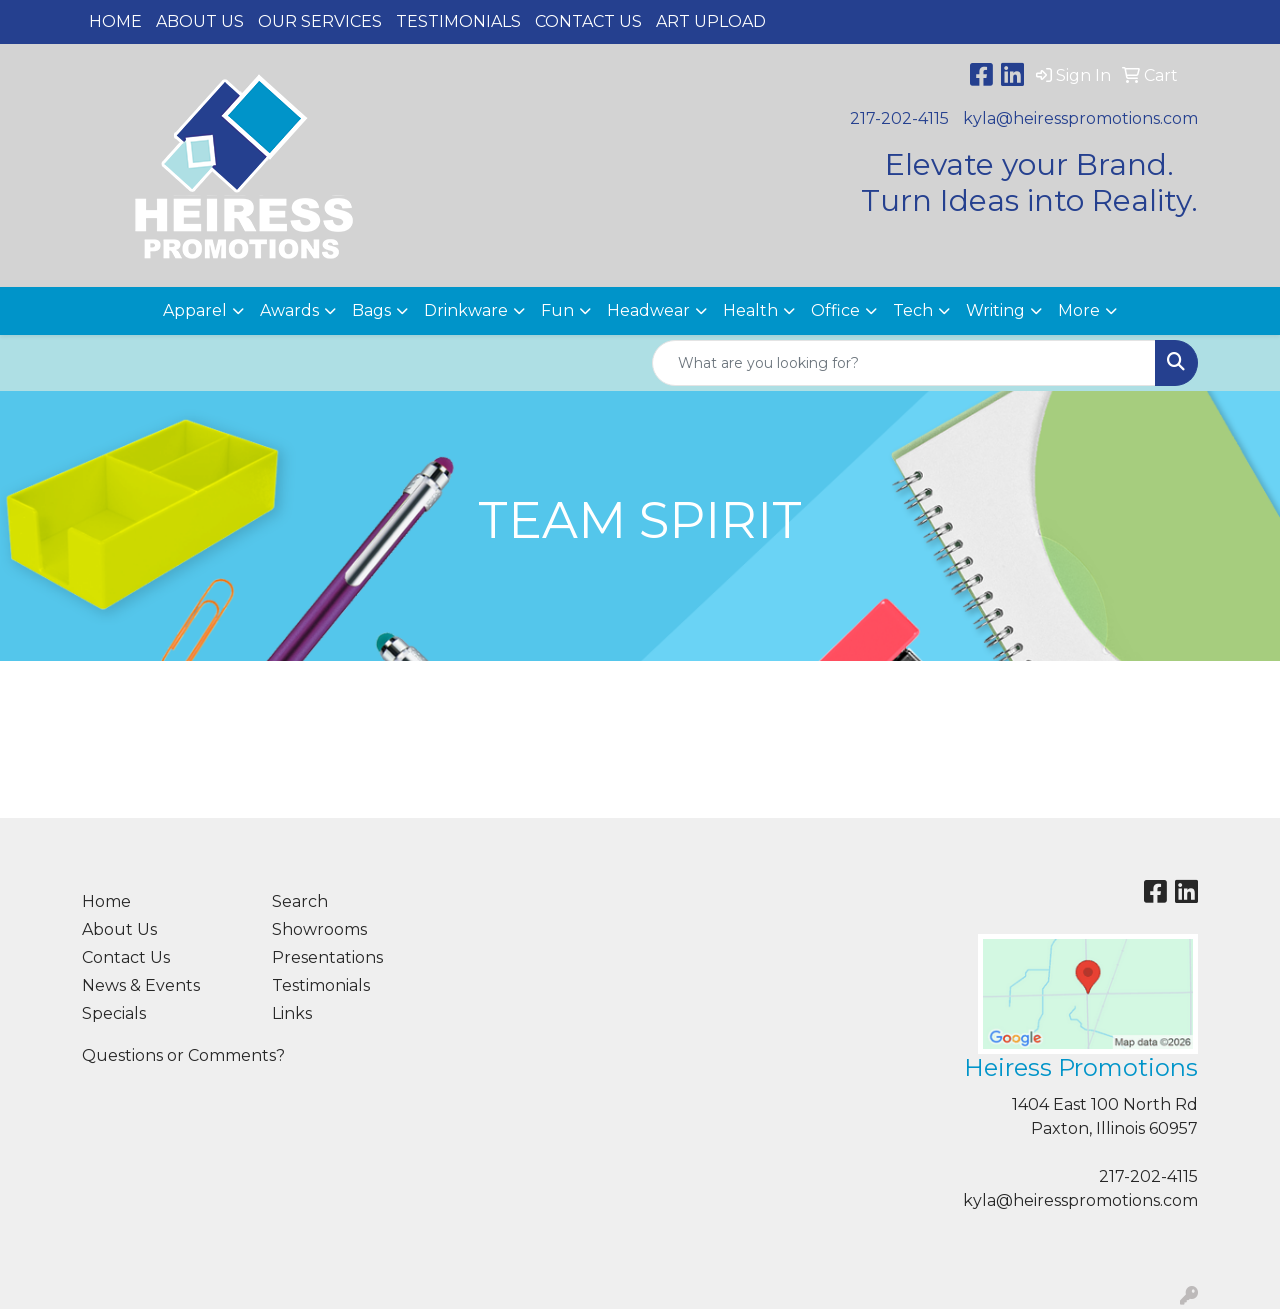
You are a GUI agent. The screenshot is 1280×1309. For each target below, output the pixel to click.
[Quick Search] (904, 363)
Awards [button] (289, 310)
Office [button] (835, 310)
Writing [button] (995, 310)
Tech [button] (913, 310)
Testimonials (458, 21)
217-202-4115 (899, 118)
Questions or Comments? (183, 1055)
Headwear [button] (648, 310)
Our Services (320, 21)
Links (292, 1013)
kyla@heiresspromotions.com (1080, 118)
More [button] (1079, 310)
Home (115, 21)
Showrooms (319, 929)
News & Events (141, 985)
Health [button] (750, 310)
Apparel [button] (195, 310)
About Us (200, 21)
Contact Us (588, 21)
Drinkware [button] (466, 310)
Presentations (327, 957)
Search (300, 901)
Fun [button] (557, 310)
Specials (114, 1013)
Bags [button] (371, 310)
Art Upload (711, 21)
